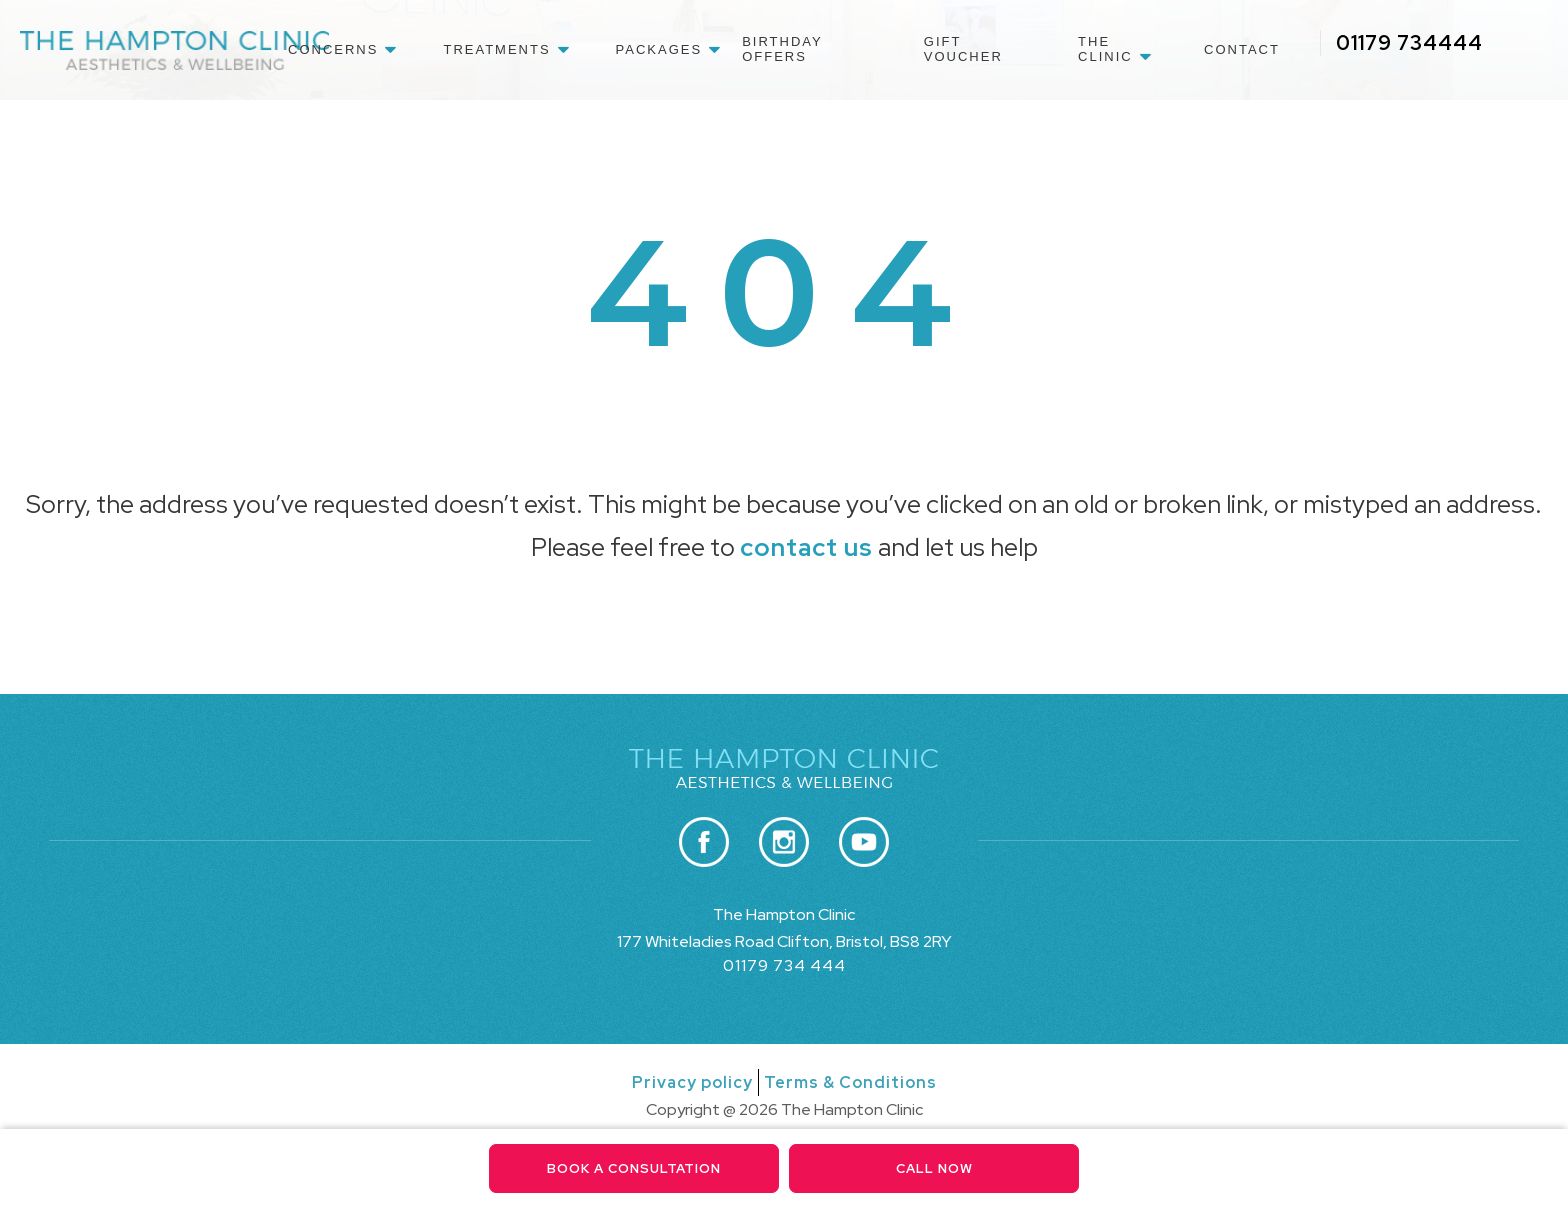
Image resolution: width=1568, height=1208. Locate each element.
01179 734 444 (784, 965)
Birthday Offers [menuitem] (782, 49)
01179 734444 (1409, 43)
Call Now (934, 1168)
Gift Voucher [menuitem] (963, 49)
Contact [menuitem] (1242, 49)
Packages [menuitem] (659, 49)
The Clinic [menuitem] (1105, 49)
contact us (806, 547)
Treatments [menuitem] (496, 49)
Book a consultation (634, 1168)
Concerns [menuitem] (333, 49)
